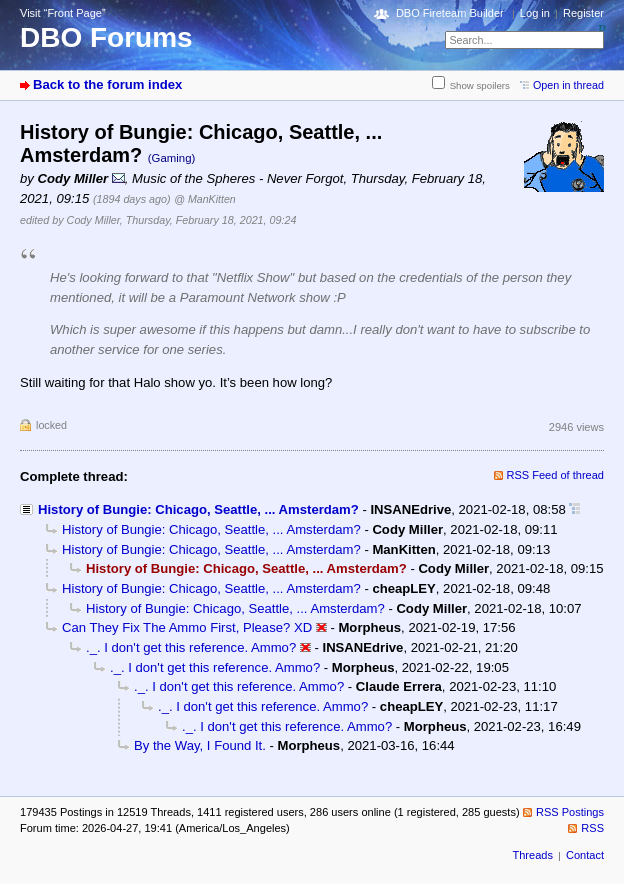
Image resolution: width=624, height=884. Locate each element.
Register (583, 13)
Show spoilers (480, 85)
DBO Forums (106, 37)
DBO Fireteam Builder (450, 13)
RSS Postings (570, 812)
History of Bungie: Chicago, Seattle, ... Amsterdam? (198, 509)
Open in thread (568, 85)
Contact (585, 855)
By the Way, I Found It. (200, 745)
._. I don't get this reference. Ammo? (191, 647)
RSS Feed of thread (556, 475)
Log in (535, 13)
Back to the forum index (107, 84)
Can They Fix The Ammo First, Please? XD (187, 627)
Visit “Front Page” (63, 13)
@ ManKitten (205, 199)
